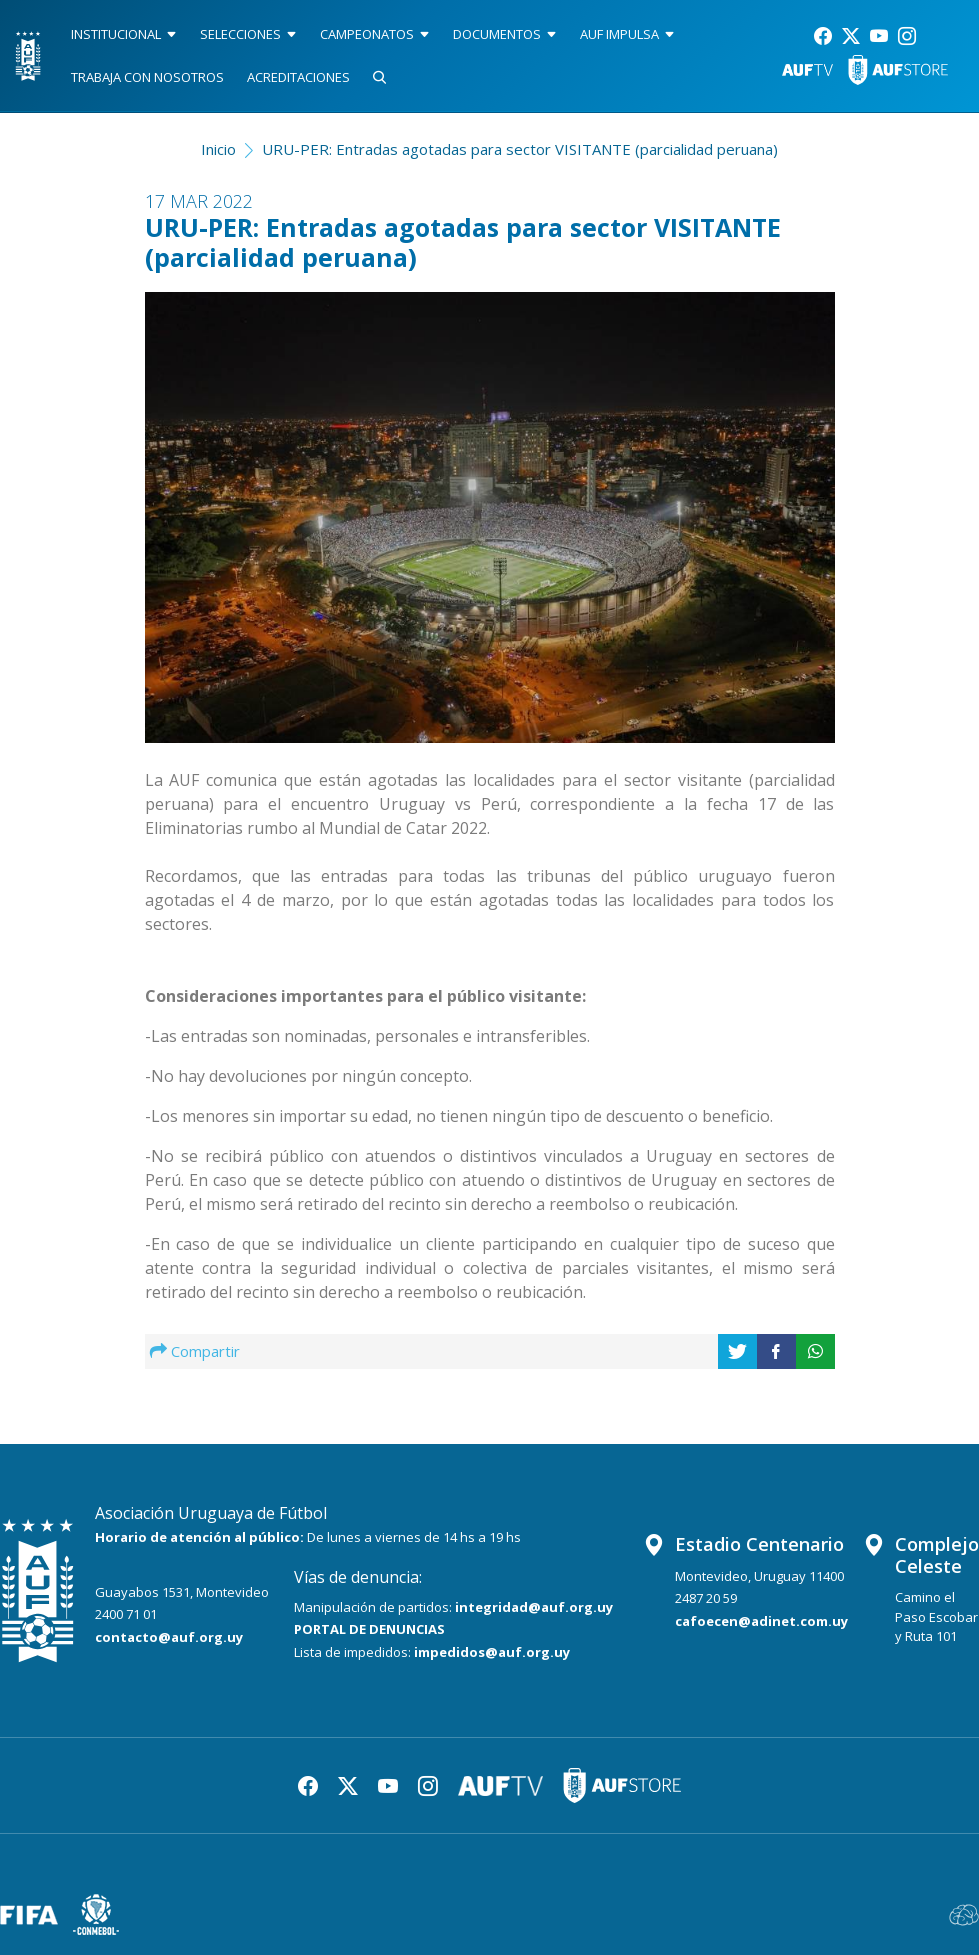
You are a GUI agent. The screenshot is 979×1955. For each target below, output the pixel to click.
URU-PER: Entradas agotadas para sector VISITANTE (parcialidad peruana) (520, 149)
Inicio (218, 149)
